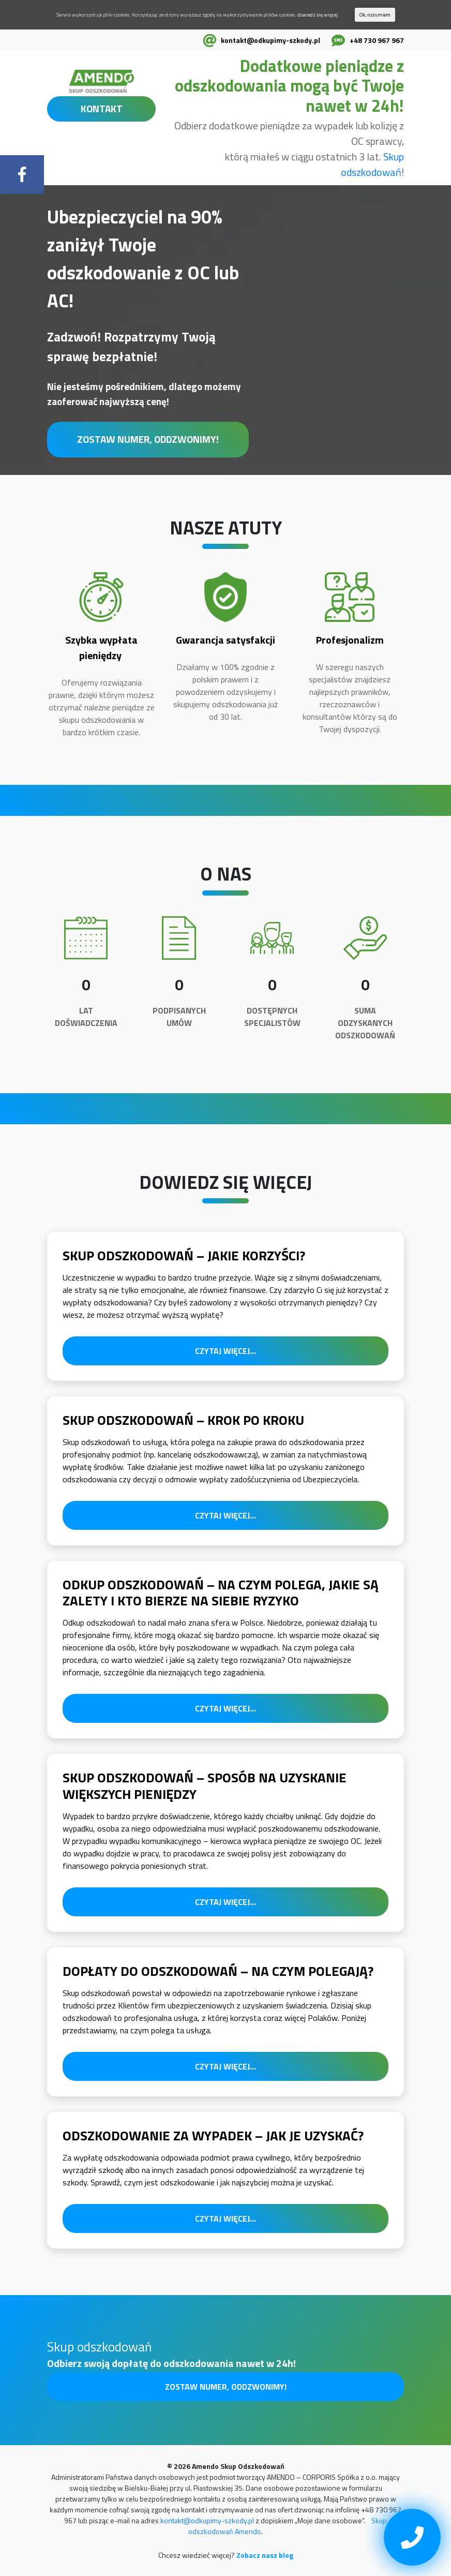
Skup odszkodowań (372, 164)
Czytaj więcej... (225, 1351)
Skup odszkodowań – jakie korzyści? (184, 1255)
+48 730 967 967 (377, 40)
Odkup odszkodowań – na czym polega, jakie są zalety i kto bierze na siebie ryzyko (221, 1592)
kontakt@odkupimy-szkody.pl (270, 40)
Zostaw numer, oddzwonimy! (148, 438)
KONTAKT (102, 108)
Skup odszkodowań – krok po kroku (183, 1420)
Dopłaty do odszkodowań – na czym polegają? (218, 1971)
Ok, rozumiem (374, 15)
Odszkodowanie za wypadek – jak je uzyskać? (213, 2135)
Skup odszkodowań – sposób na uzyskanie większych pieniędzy (205, 1785)
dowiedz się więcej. (318, 15)
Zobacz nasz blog (264, 2555)
